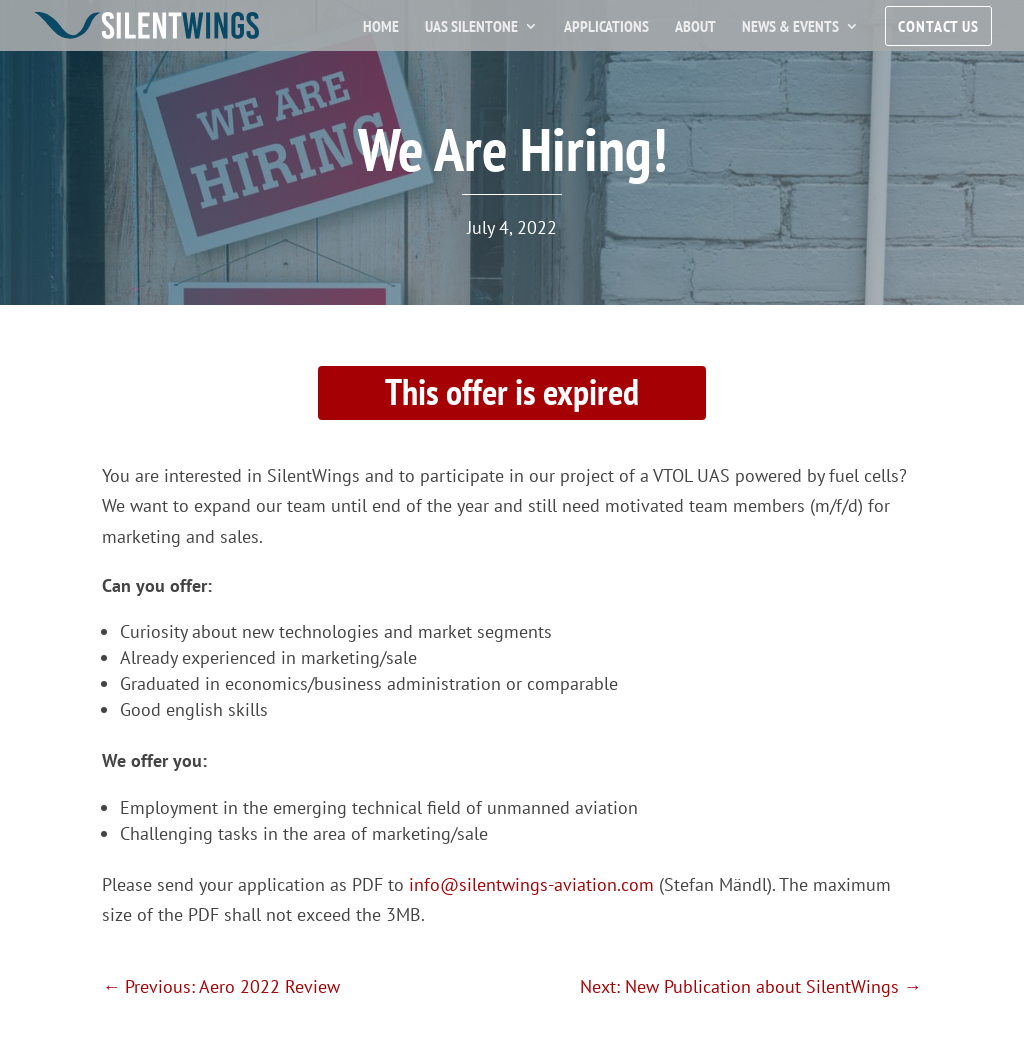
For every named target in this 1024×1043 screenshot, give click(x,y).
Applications (606, 27)
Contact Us (938, 26)
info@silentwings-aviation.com (531, 884)
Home (381, 27)
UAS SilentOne (471, 27)
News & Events (790, 27)
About (695, 27)
